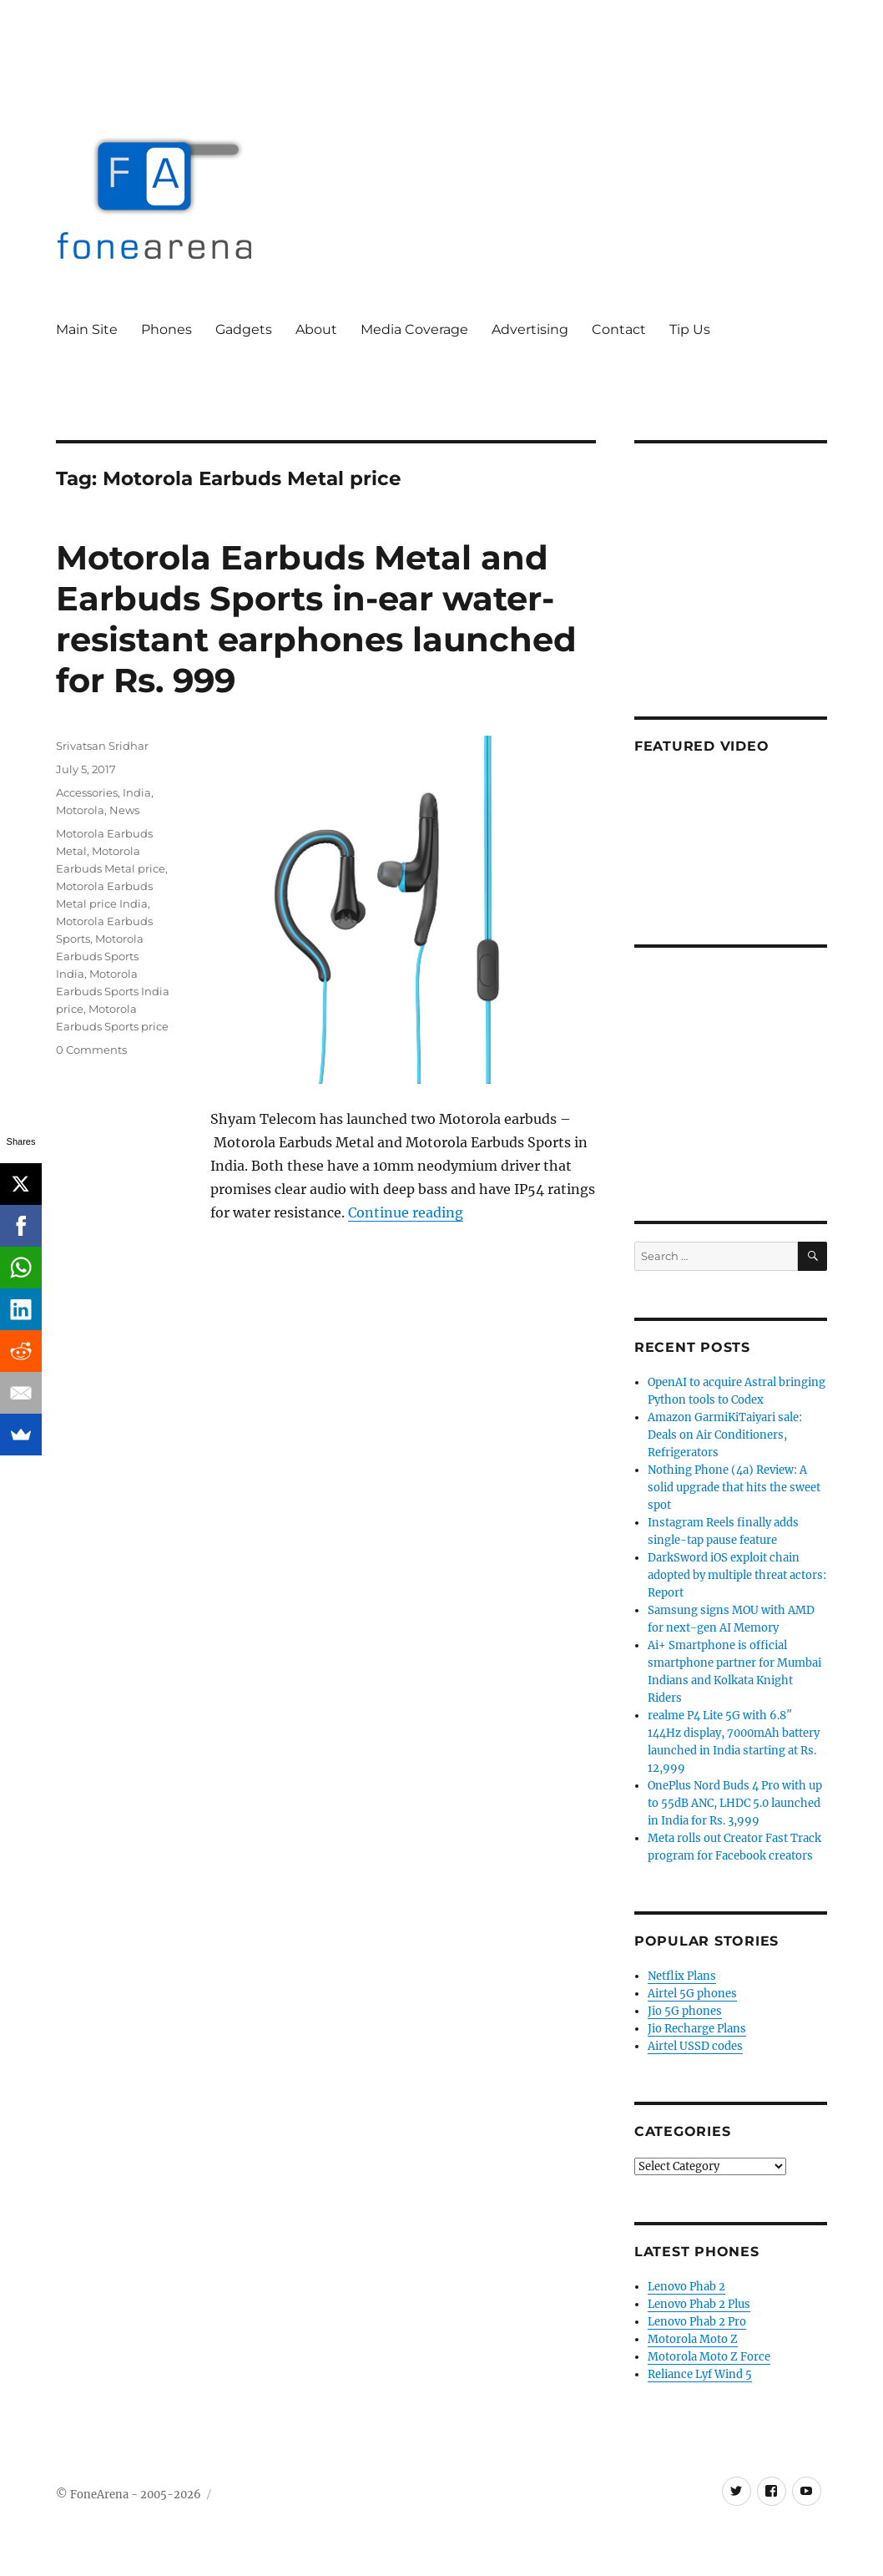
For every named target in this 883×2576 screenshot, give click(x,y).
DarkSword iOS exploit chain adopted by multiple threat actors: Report (737, 1575)
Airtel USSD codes (695, 2046)
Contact (619, 329)
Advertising (530, 329)
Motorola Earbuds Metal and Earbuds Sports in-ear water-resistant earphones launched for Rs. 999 (316, 619)
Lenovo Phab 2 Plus (699, 2304)
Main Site (87, 329)
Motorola (80, 810)
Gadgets (243, 329)
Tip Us (689, 329)
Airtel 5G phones (692, 1993)
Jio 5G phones (685, 2011)
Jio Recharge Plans (697, 2029)
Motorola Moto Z (693, 2339)
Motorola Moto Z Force (709, 2357)
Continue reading (405, 1212)
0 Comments (91, 1049)
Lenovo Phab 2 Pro (697, 2322)
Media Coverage (414, 329)
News (124, 810)
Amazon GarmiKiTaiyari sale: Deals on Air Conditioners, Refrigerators (725, 1435)
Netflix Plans (682, 1976)
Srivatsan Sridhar (102, 745)
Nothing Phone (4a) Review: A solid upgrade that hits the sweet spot (734, 1487)
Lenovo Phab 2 (686, 2287)
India (137, 792)
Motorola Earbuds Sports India (100, 956)
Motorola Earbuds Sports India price (112, 991)
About (316, 329)
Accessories (87, 792)
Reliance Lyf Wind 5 (700, 2374)
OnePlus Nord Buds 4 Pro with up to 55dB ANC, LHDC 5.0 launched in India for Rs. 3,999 (735, 1803)
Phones (166, 329)
